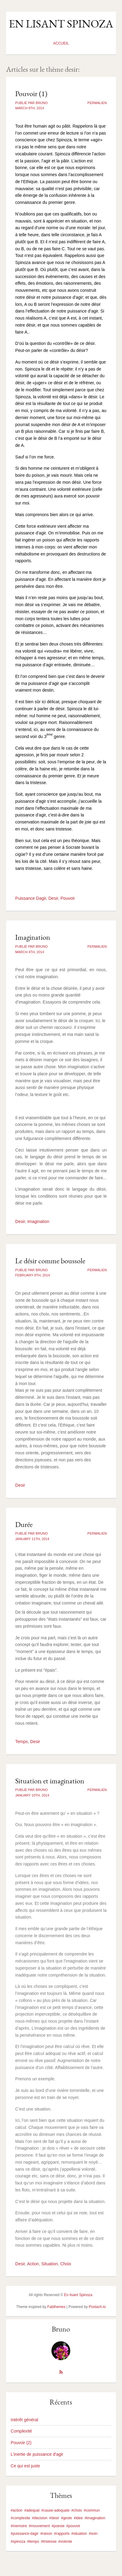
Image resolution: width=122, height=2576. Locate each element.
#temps (33, 2541)
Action (33, 2263)
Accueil (61, 43)
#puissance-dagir (24, 2533)
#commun (92, 2510)
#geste (66, 2518)
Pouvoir (68, 898)
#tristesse (48, 2541)
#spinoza (18, 2541)
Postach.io (97, 2307)
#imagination (95, 2518)
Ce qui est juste (25, 2465)
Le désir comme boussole (50, 1260)
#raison (46, 2533)
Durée (24, 1524)
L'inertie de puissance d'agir (37, 2454)
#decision (39, 2518)
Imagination (32, 937)
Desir (53, 898)
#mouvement (39, 2526)
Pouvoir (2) (21, 2442)
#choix (76, 2510)
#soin (93, 2533)
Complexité (21, 2431)
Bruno (61, 2329)
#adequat (32, 2510)
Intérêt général (24, 2419)
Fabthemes (56, 2307)
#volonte (65, 2541)
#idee (78, 2518)
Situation (49, 2263)
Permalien (97, 103)
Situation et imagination (49, 1780)
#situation (79, 2533)
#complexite (20, 2518)
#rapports (62, 2533)
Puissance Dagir (30, 898)
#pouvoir (73, 2526)
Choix (65, 2263)
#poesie (58, 2526)
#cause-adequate (55, 2510)
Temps (21, 1741)
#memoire (19, 2526)
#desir (54, 2518)
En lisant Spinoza (61, 23)
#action (17, 2510)
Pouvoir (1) (31, 93)
